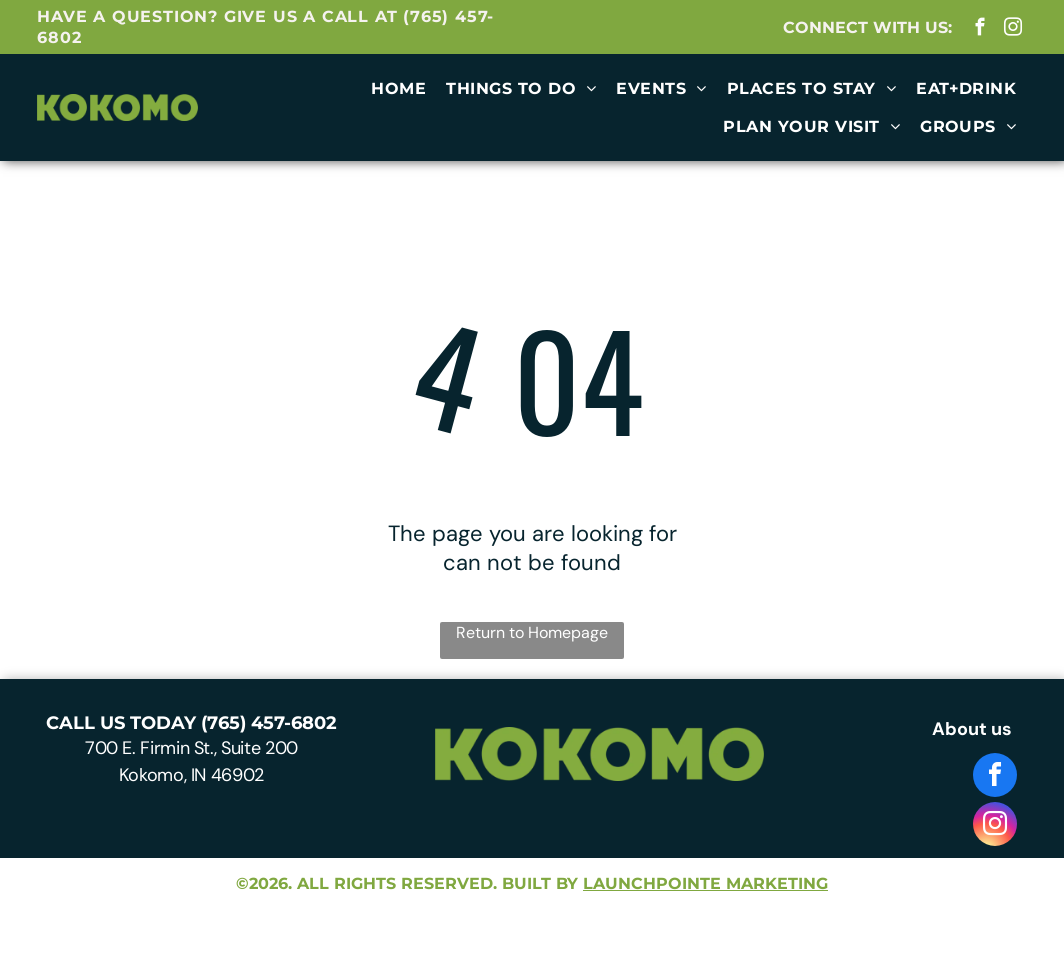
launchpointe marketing (705, 883)
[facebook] (980, 30)
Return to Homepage (532, 632)
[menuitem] (398, 89)
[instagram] (1013, 30)
